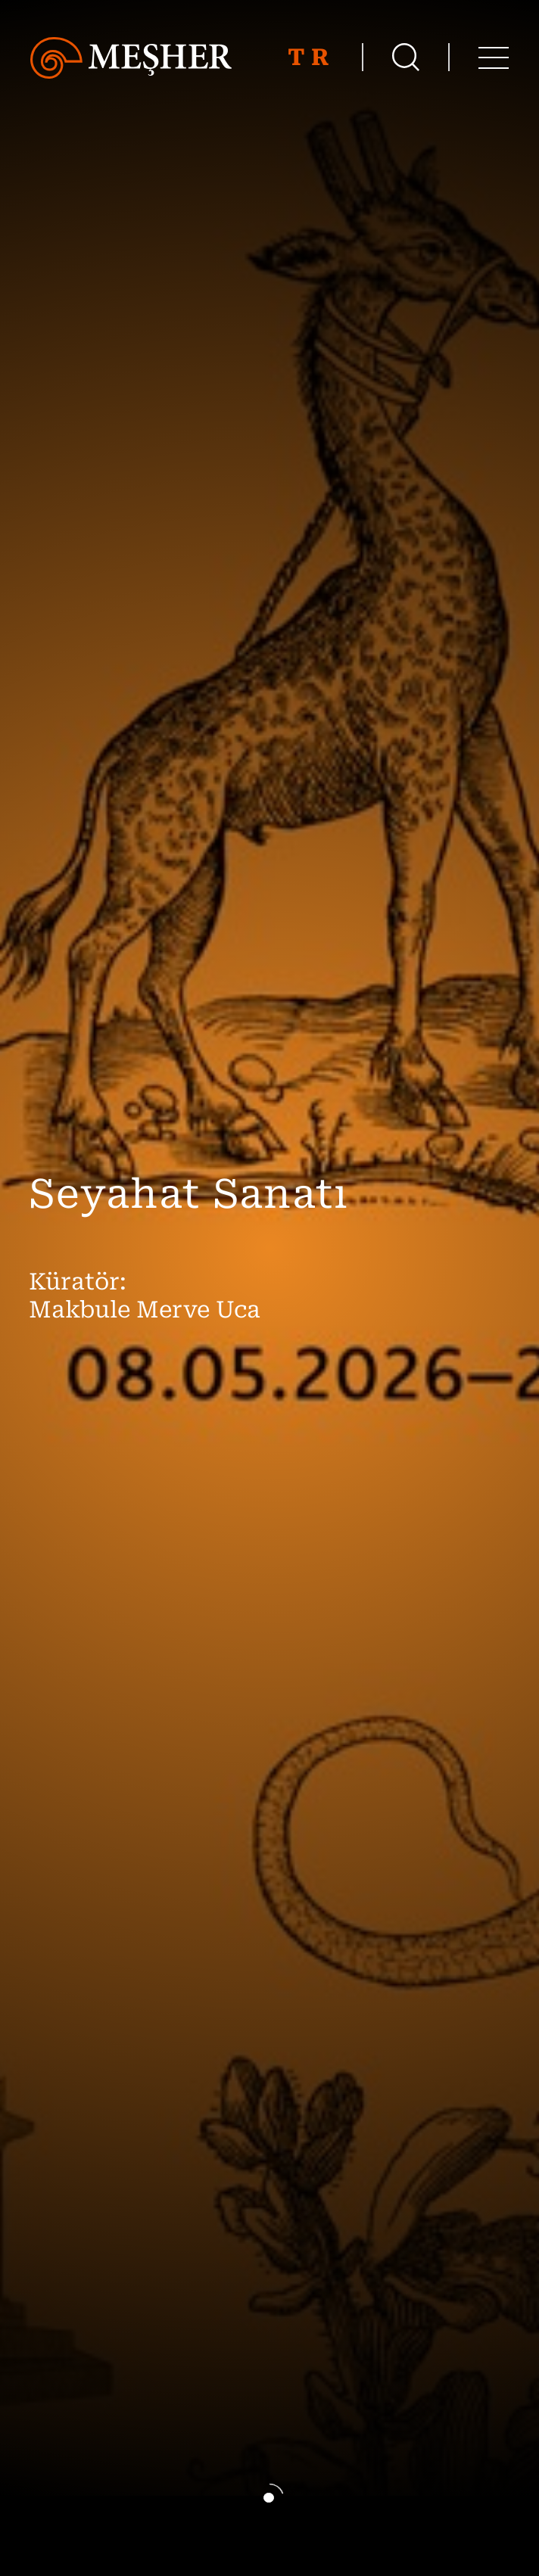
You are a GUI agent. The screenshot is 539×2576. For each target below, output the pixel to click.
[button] (269, 2498)
